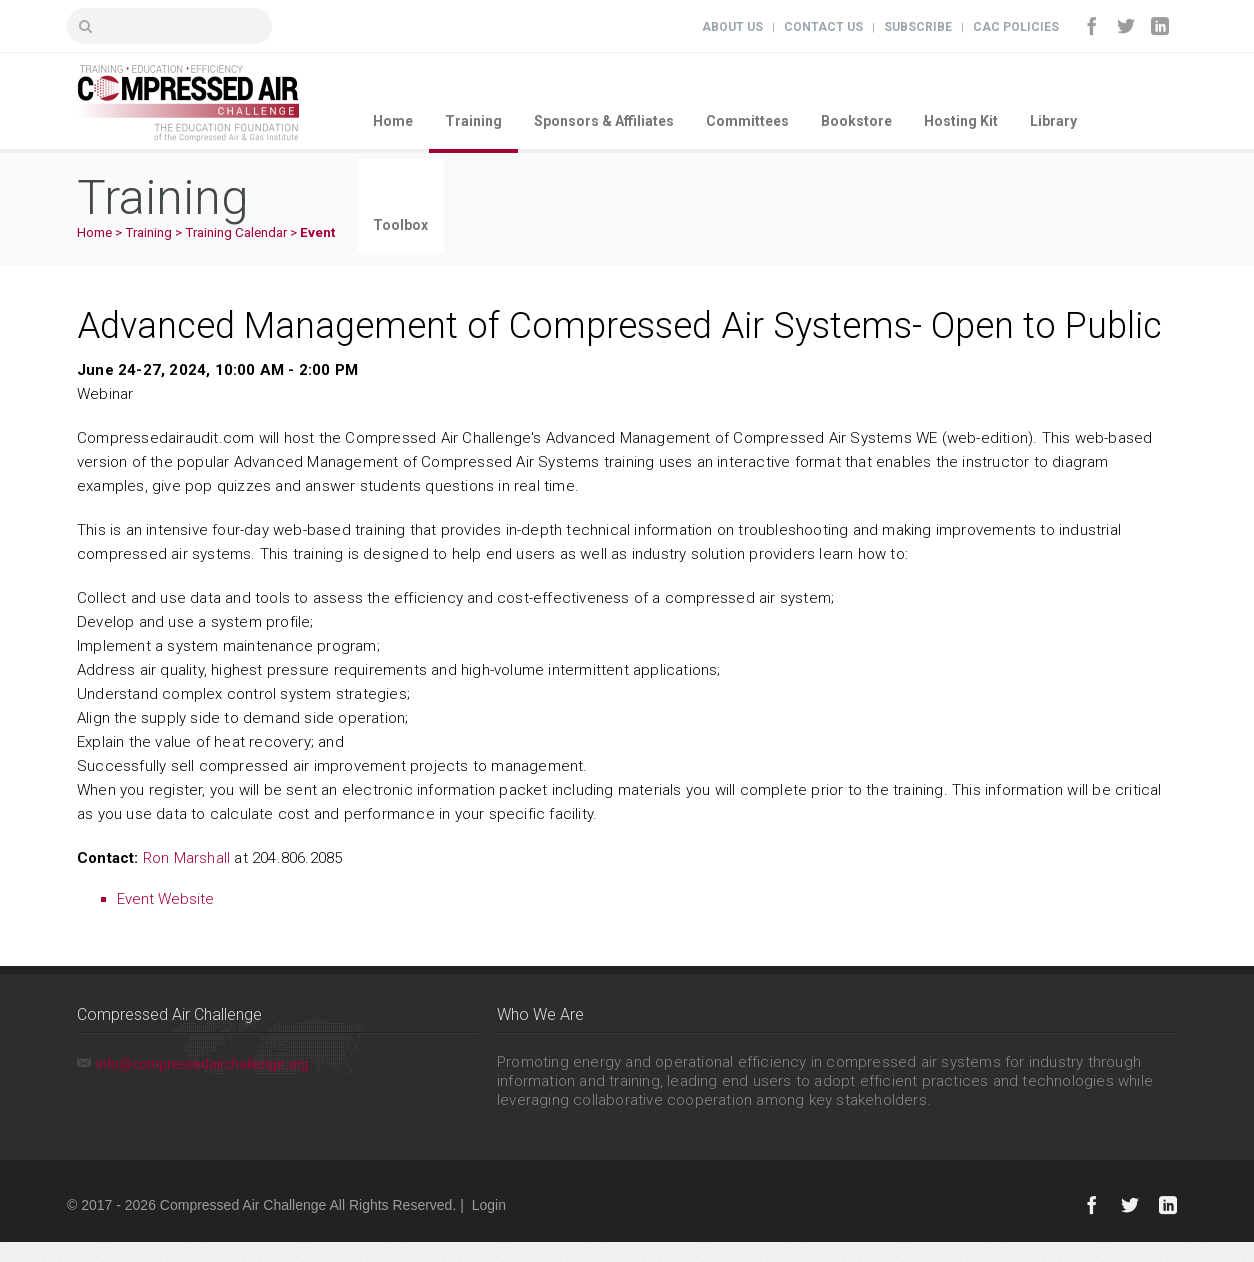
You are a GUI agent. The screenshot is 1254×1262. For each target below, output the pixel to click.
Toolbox (400, 225)
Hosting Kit (961, 121)
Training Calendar (236, 232)
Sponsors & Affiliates (604, 121)
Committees (747, 121)
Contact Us (823, 27)
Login (489, 1205)
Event (317, 232)
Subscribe (918, 27)
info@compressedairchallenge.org (202, 1064)
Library (1053, 121)
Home (393, 121)
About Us (732, 27)
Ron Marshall (186, 858)
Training (473, 121)
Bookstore (856, 121)
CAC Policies (1016, 27)
